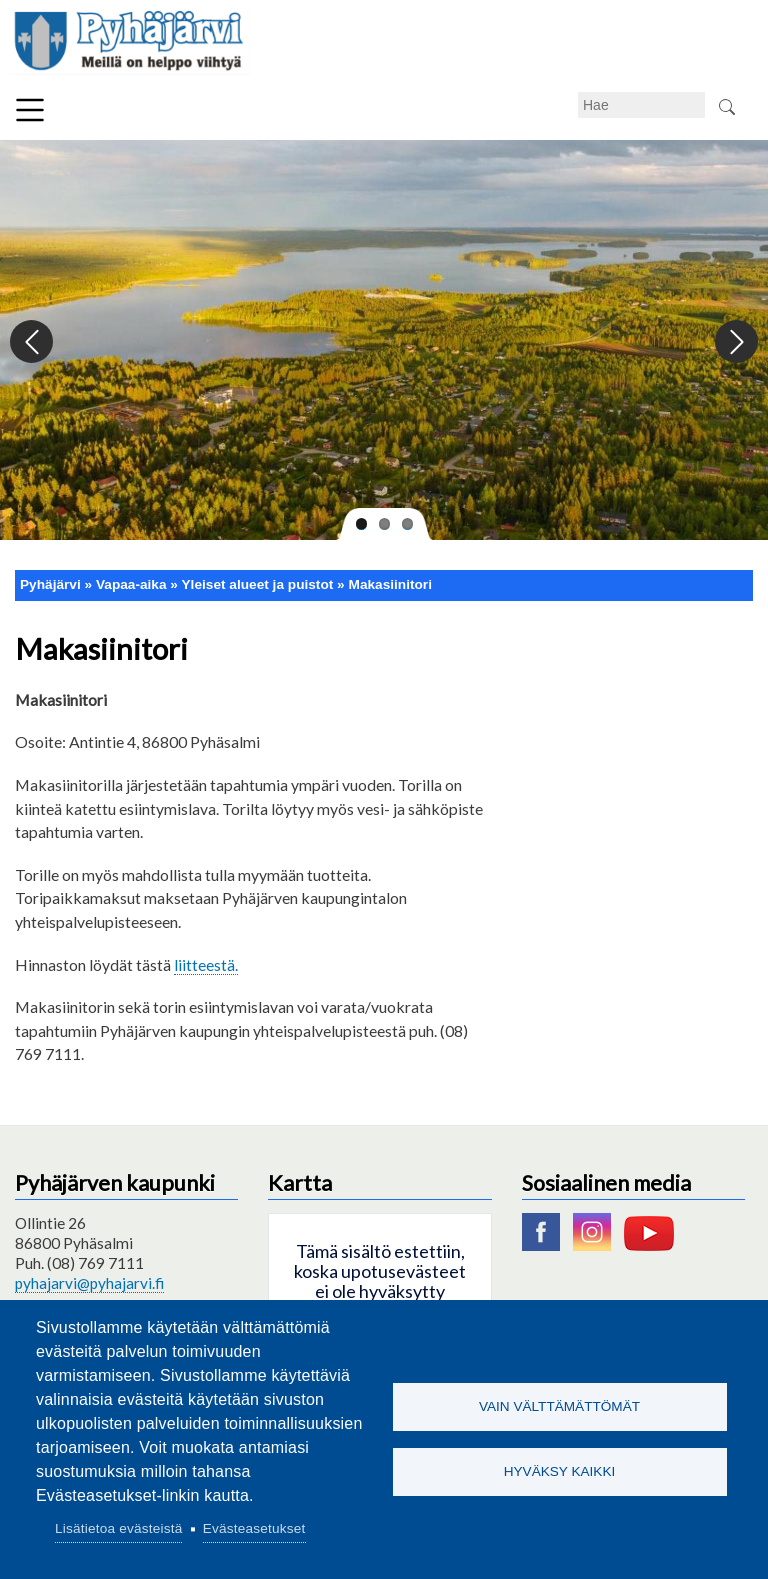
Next (735, 342)
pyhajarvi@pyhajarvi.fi (89, 1283)
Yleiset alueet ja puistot (258, 584)
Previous (32, 342)
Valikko (30, 110)
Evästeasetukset (254, 1528)
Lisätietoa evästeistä (118, 1528)
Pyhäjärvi (50, 584)
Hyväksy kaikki (560, 1471)
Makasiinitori (390, 584)
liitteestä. (206, 964)
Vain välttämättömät (559, 1406)
